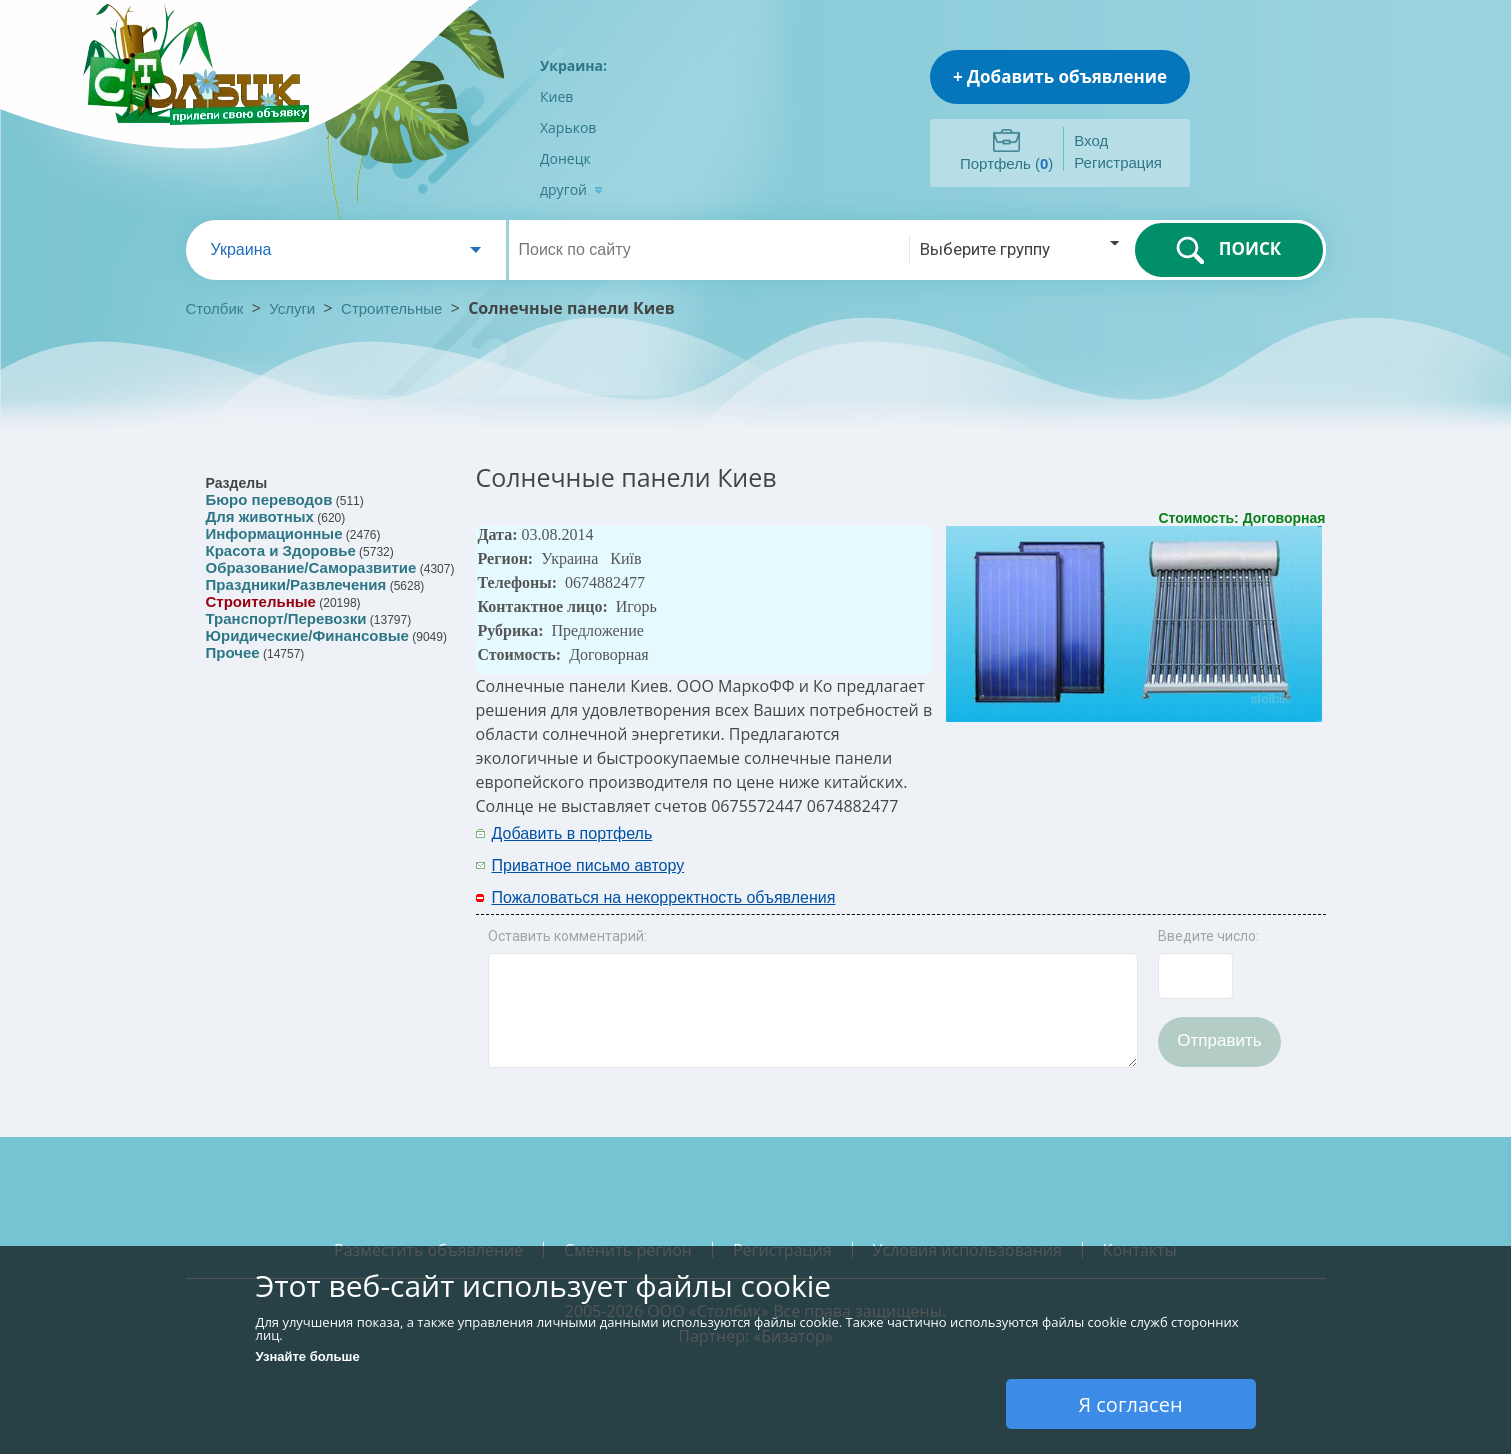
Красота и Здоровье (281, 550)
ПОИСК (1228, 250)
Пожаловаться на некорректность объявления (664, 897)
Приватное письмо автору (588, 865)
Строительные (391, 308)
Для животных (260, 516)
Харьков (568, 127)
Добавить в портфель (572, 833)
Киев (556, 96)
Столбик (215, 308)
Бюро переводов (269, 499)
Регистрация (1118, 162)
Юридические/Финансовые (307, 635)
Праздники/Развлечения (296, 584)
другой (571, 189)
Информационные (274, 533)
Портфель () (1006, 163)
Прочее (233, 652)
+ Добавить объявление (1060, 76)
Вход (1091, 140)
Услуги (292, 308)
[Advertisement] (1063, 848)
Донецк (565, 158)
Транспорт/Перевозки (286, 618)
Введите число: (1208, 936)
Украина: (573, 65)
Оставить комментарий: (567, 936)
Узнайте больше (308, 1356)
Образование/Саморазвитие (311, 567)
